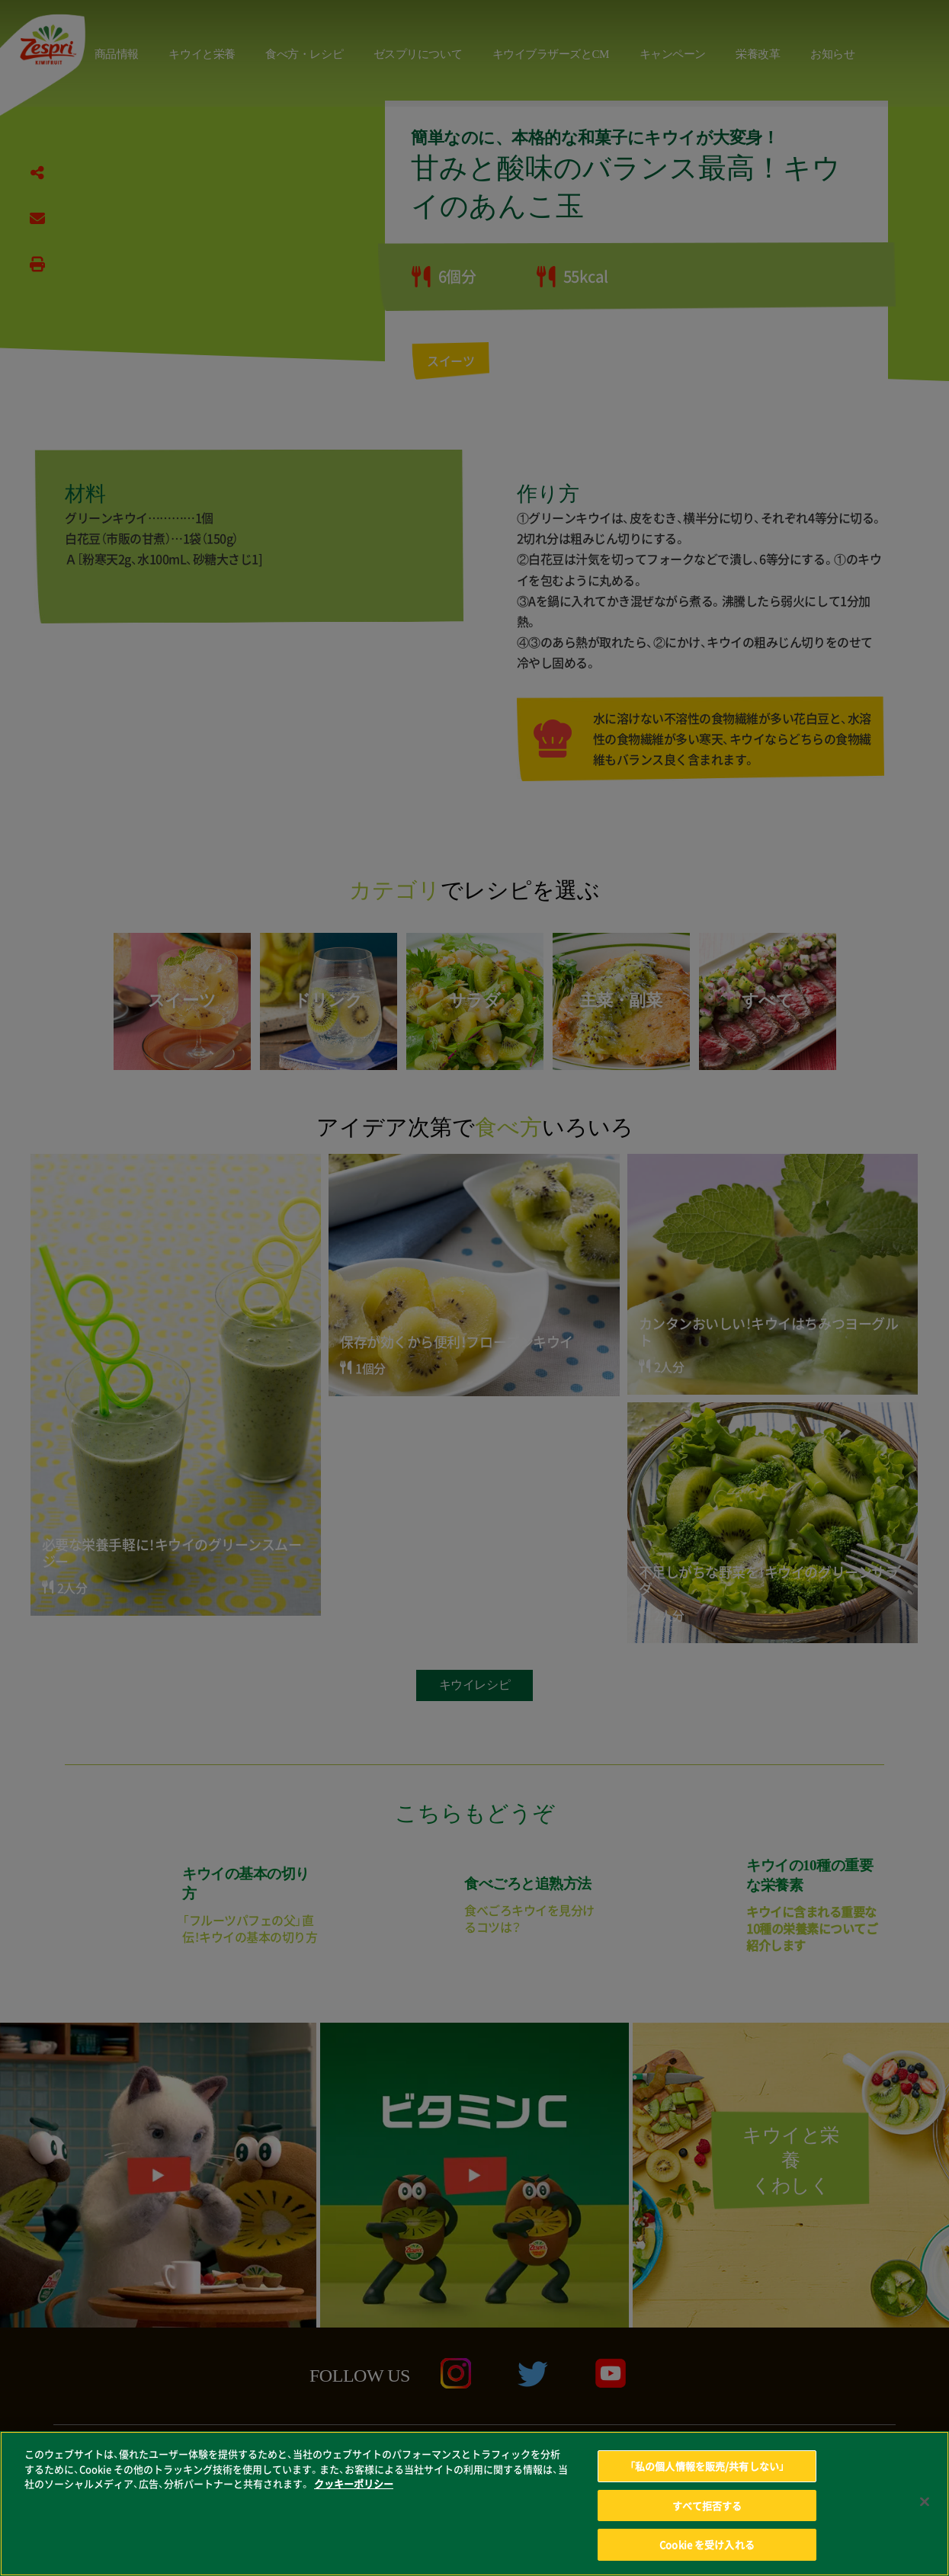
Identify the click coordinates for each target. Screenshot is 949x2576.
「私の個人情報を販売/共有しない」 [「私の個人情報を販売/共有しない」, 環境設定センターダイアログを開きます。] (707, 2476)
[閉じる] (924, 2511)
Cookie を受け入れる (707, 2554)
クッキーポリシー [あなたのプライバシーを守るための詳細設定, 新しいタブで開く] (353, 2493)
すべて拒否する (707, 2515)
